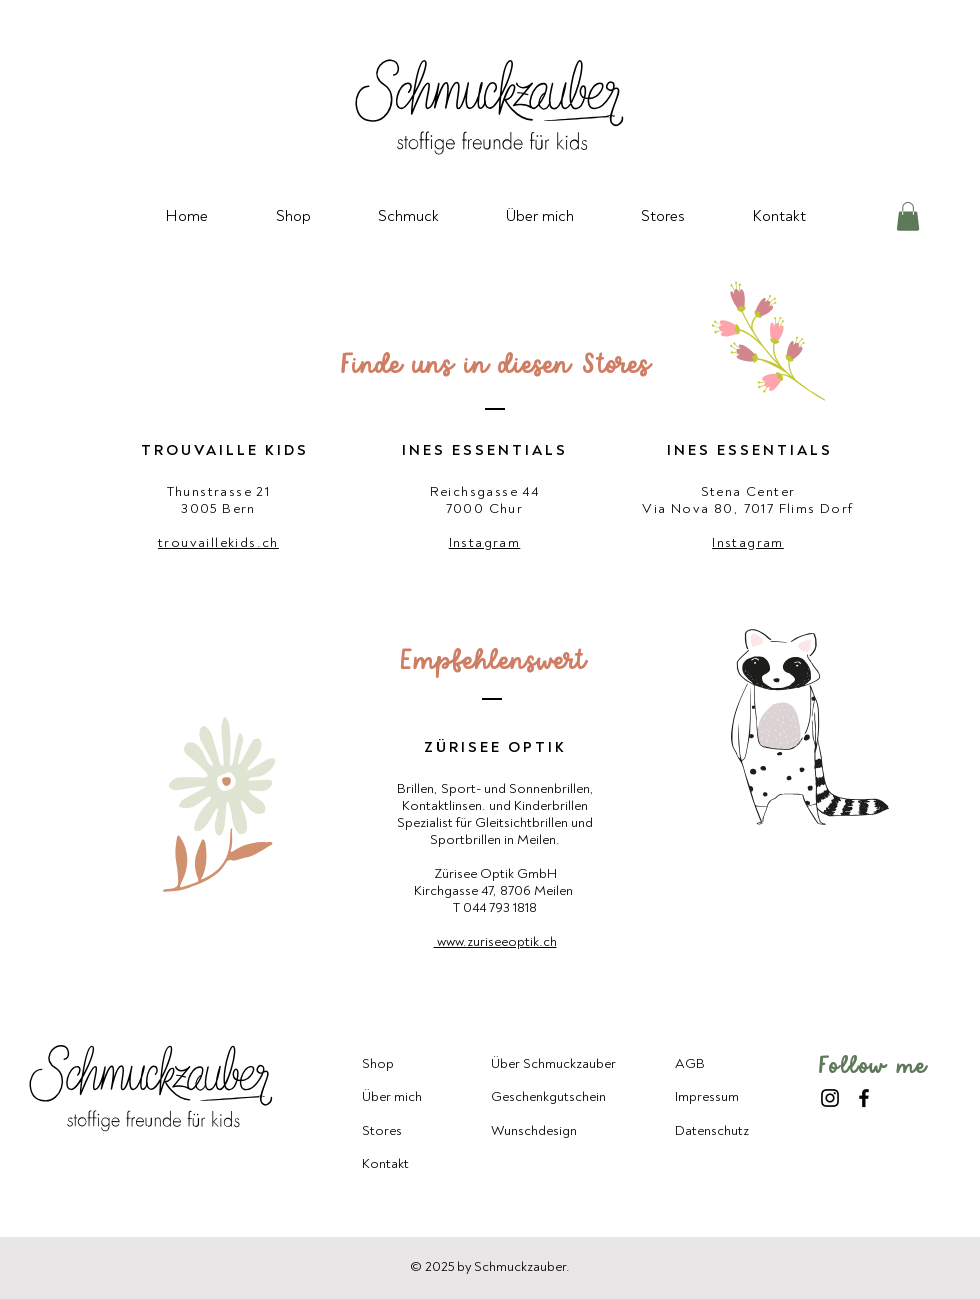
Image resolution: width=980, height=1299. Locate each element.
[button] (908, 216)
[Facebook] (864, 1098)
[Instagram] (830, 1098)
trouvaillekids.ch (218, 542)
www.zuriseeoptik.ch (495, 941)
